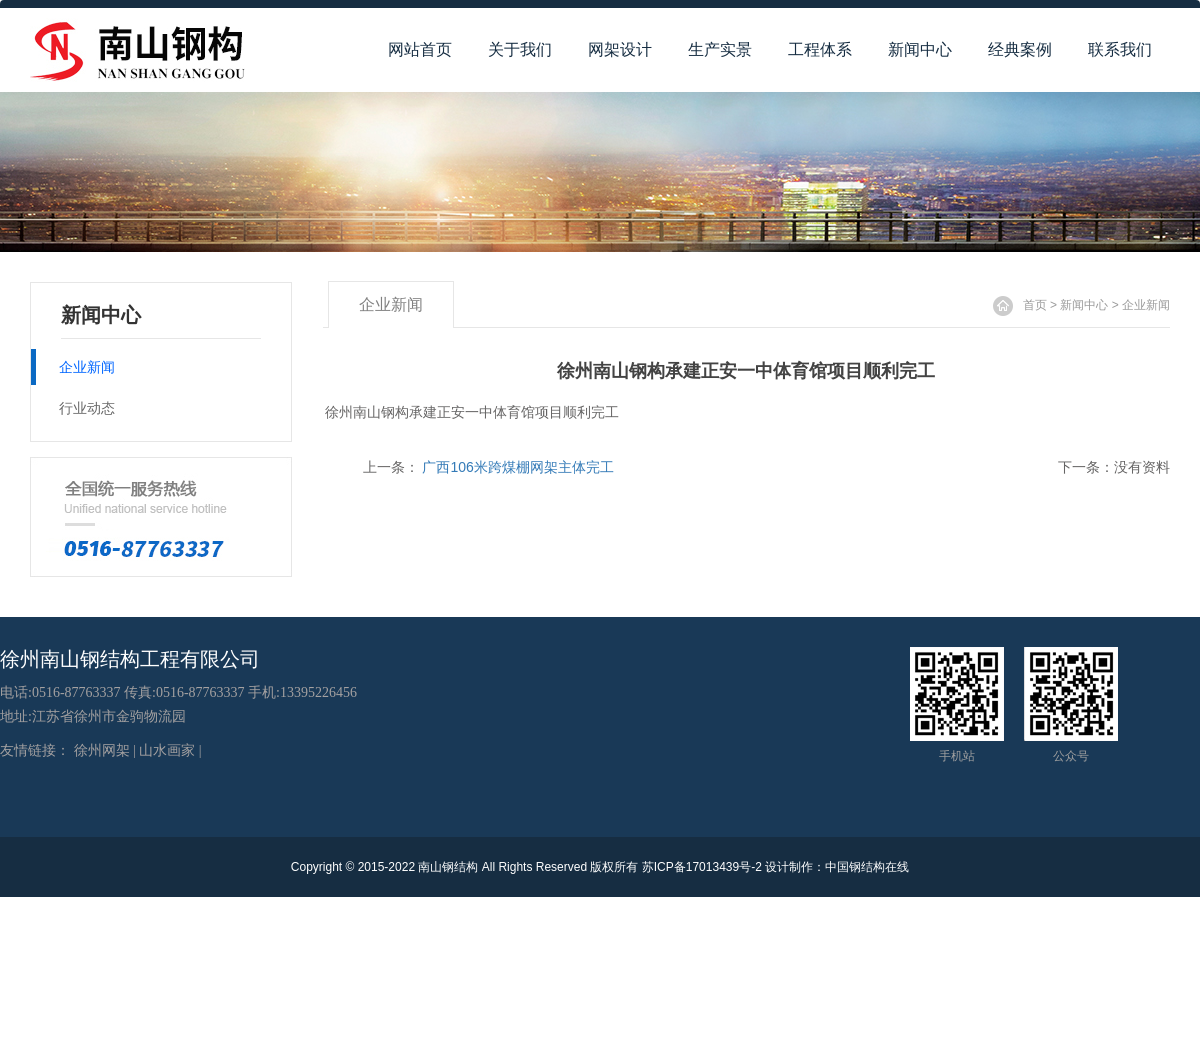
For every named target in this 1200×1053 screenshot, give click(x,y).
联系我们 (1120, 49)
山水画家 (167, 750)
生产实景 (720, 49)
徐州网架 (102, 750)
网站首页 (420, 49)
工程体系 (820, 49)
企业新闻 (1146, 305)
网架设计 (620, 49)
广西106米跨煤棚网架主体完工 (517, 467)
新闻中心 (920, 49)
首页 (1035, 305)
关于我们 (520, 49)
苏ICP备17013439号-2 (702, 867)
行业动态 (87, 408)
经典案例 (1020, 49)
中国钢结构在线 (867, 867)
